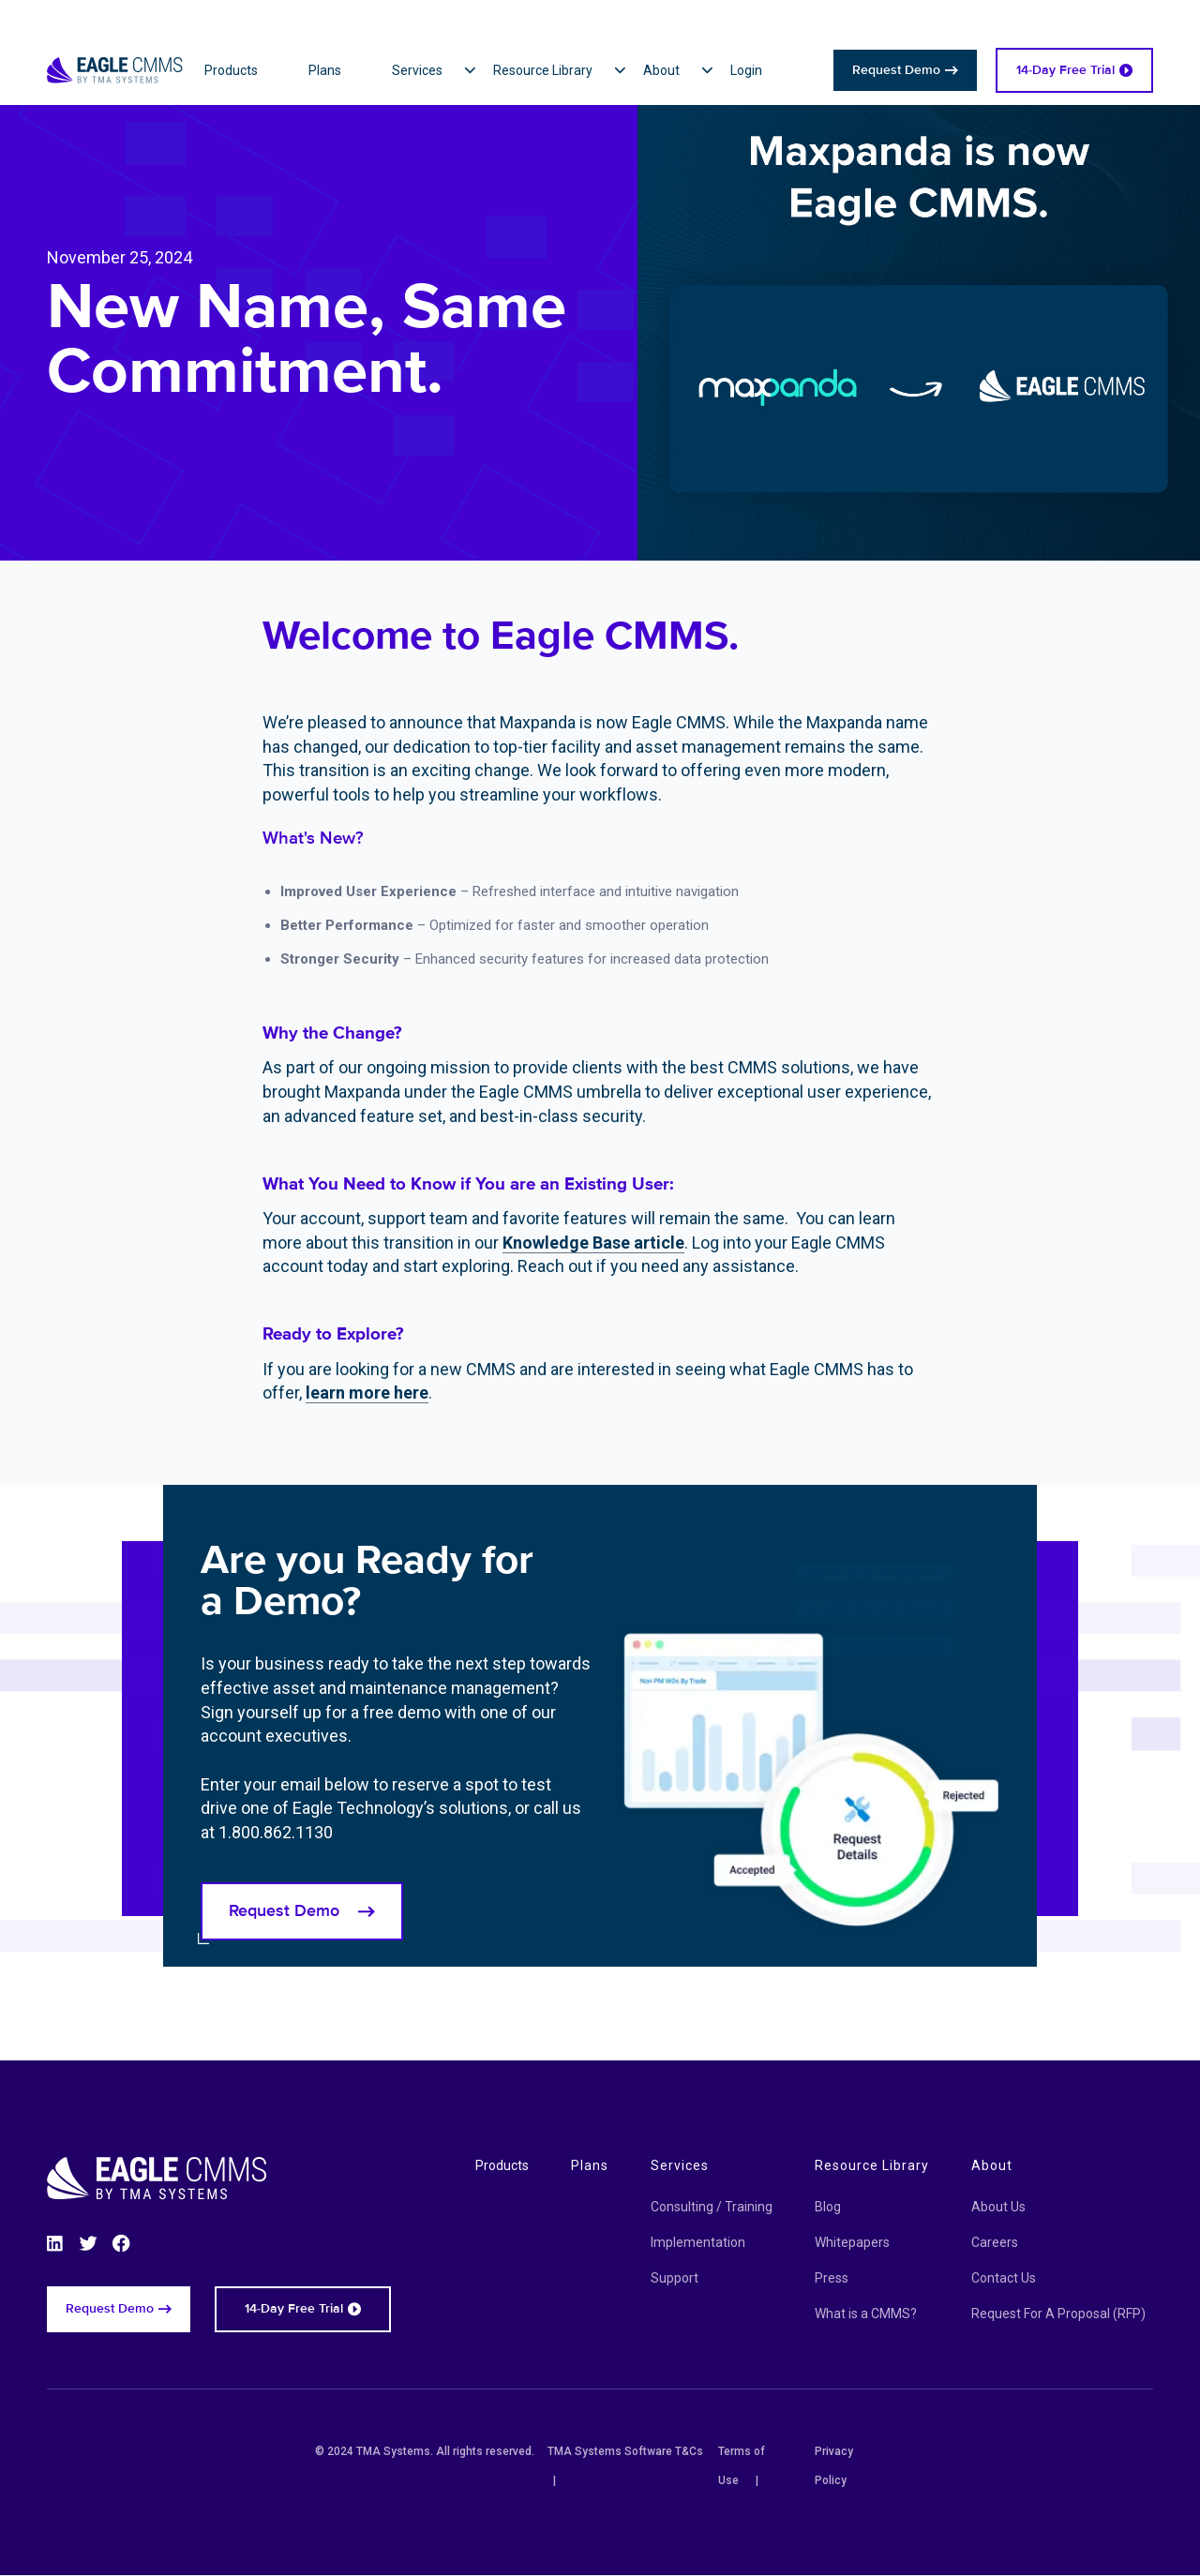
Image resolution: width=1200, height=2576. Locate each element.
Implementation (698, 2242)
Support (674, 2277)
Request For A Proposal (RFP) (1058, 2313)
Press (831, 2277)
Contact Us (1003, 2277)
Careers (994, 2242)
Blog (828, 2206)
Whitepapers (852, 2242)
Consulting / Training (711, 2206)
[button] (442, 70)
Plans (589, 2165)
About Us (998, 2206)
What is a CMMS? (866, 2313)
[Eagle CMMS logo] (115, 46)
